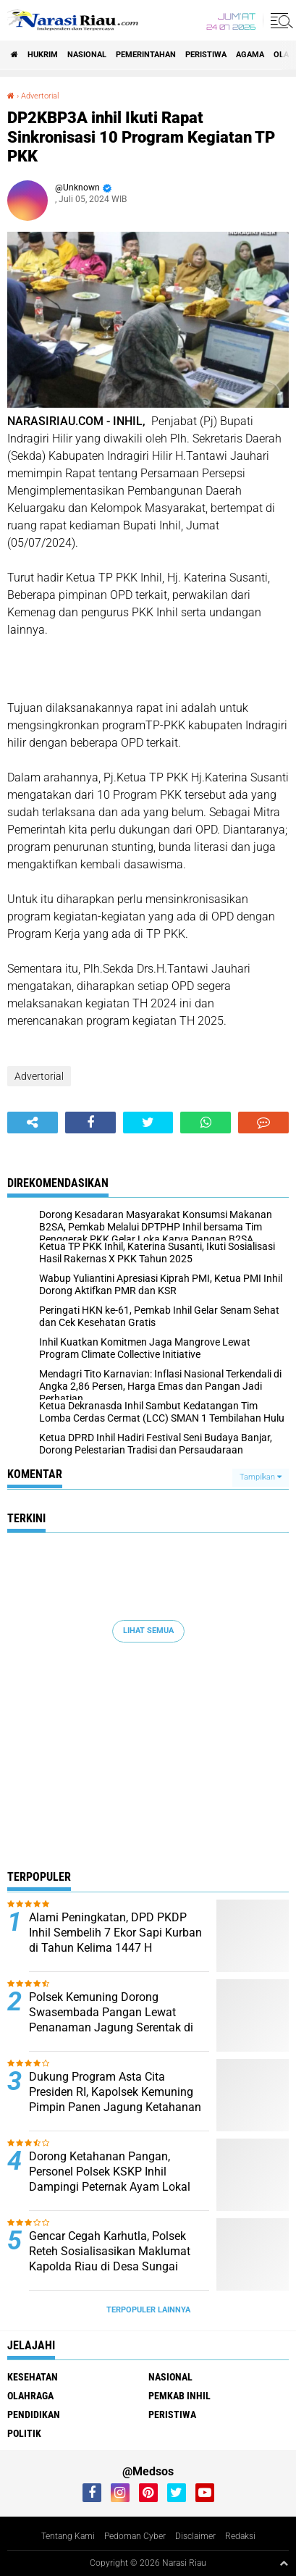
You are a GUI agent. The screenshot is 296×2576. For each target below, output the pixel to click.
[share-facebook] (90, 1122)
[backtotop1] (284, 2563)
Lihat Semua (148, 1630)
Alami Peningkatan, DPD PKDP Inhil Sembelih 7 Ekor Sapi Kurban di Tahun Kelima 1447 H (115, 1932)
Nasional (86, 54)
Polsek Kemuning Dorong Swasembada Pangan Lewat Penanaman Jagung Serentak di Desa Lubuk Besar (111, 2019)
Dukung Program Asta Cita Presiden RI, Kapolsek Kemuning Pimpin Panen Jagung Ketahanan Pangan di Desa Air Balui (115, 2099)
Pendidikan (33, 2414)
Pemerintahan (146, 54)
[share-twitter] (148, 1122)
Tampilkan (261, 1477)
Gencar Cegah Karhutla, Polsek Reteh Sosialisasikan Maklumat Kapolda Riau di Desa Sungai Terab (109, 2258)
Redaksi (240, 2536)
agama (250, 54)
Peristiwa (206, 54)
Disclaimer (195, 2536)
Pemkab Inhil (179, 2395)
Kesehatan (32, 2377)
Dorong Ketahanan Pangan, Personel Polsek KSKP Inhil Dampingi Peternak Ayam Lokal (109, 2171)
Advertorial (40, 96)
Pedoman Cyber (135, 2536)
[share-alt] (32, 1122)
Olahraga (30, 2395)
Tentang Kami (68, 2536)
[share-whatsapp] (205, 1122)
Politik (24, 2433)
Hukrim (43, 54)
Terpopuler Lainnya (148, 2310)
